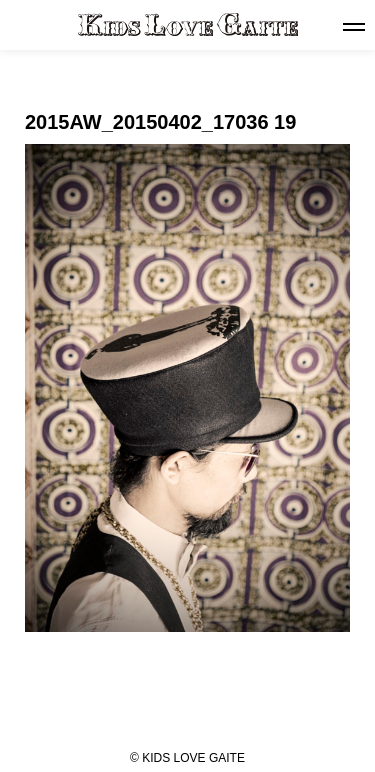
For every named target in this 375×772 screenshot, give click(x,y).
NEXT (311, 719)
